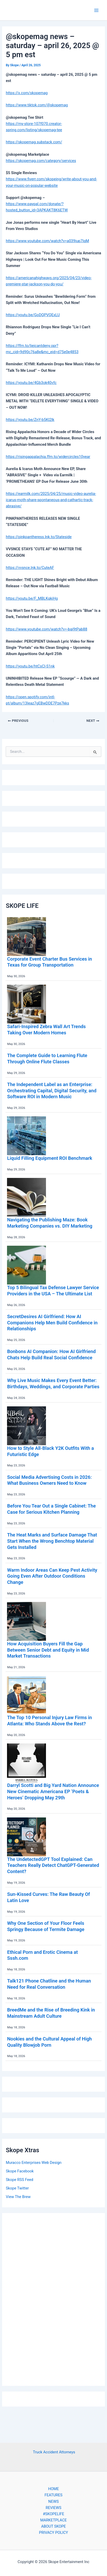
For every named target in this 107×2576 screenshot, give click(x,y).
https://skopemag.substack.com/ (34, 142)
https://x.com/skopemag (27, 93)
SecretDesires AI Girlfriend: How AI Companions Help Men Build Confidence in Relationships (52, 1322)
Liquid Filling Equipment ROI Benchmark (49, 1158)
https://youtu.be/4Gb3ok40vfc (31, 382)
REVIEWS (53, 2507)
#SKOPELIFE (53, 2514)
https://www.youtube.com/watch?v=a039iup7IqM (47, 241)
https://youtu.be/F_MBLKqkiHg (32, 598)
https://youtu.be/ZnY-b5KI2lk (30, 419)
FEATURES (53, 2495)
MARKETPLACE (53, 2520)
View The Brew (18, 2196)
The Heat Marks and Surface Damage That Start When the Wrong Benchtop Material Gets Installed (52, 1541)
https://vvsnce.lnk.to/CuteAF (30, 567)
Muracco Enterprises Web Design (33, 2162)
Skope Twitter (17, 2188)
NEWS (53, 2501)
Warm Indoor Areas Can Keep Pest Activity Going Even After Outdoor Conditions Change (52, 1576)
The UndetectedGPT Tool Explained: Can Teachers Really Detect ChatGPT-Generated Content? (53, 1865)
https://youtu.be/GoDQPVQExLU (33, 315)
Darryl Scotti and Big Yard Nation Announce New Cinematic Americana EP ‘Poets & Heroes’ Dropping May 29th (53, 1791)
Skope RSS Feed (19, 2179)
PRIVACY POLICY (53, 2532)
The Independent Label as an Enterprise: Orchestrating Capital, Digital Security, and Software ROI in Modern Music (51, 1090)
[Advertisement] (53, 2298)
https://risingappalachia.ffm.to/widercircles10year (48, 456)
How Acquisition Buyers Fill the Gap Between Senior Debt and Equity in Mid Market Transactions (48, 1650)
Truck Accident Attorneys (54, 2452)
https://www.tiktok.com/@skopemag (37, 105)
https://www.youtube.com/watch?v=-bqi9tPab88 (46, 629)
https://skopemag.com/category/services (41, 160)
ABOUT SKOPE (53, 2526)
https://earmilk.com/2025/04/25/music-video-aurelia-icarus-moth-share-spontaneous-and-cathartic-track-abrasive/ (51, 499)
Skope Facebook (20, 2171)
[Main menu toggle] (96, 10)
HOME (53, 2488)
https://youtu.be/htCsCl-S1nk (30, 666)
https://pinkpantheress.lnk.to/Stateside (38, 536)
